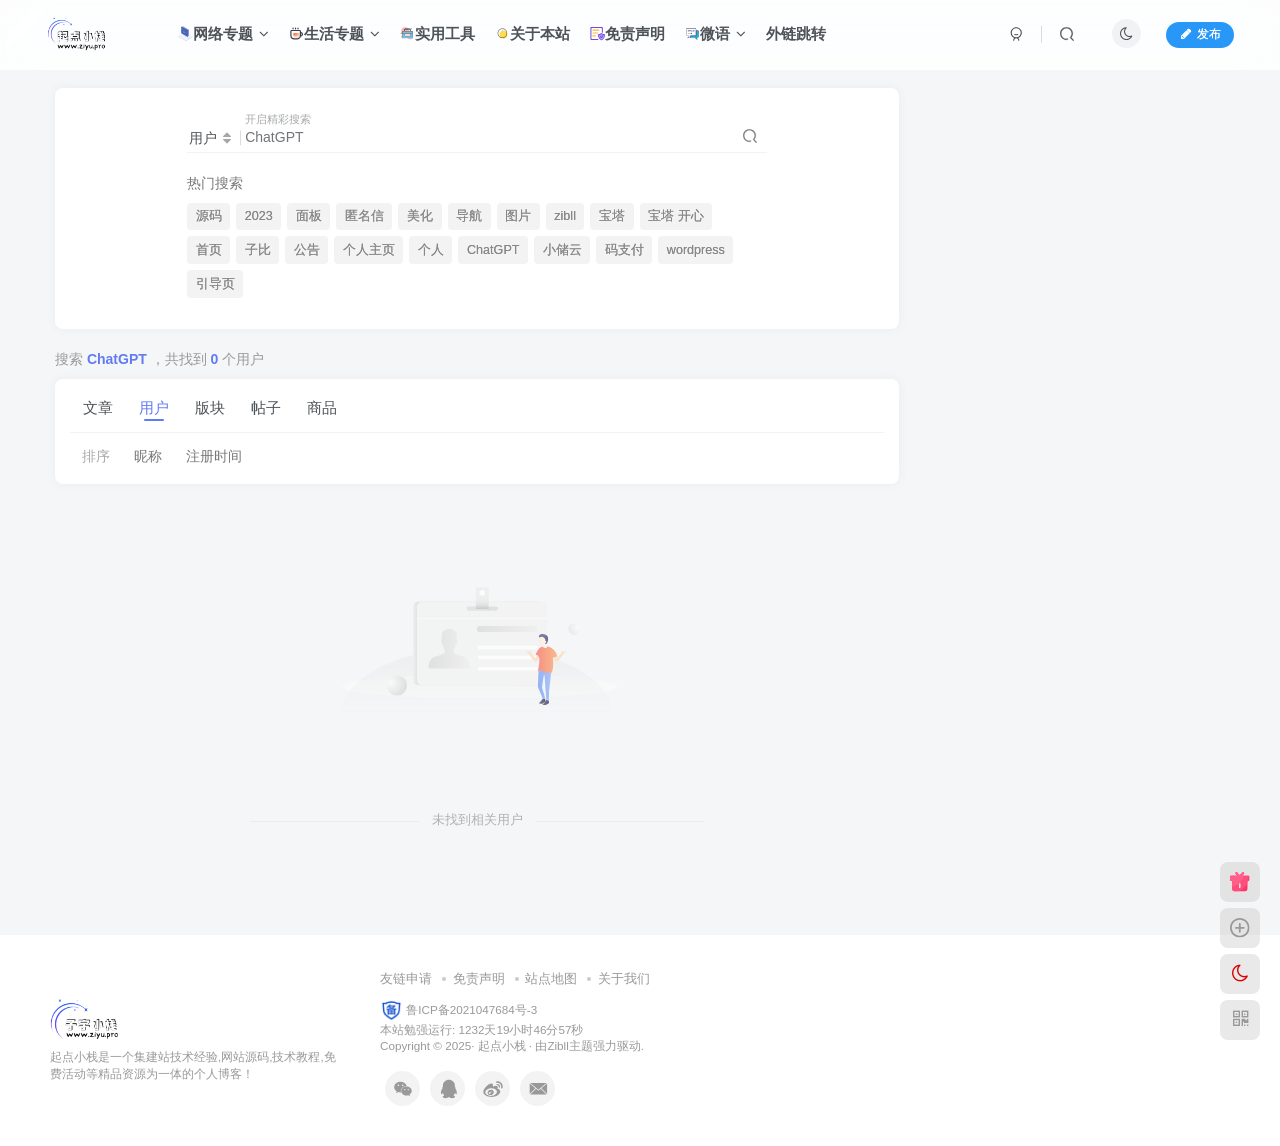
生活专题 (334, 33)
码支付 (624, 250)
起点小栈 (502, 1045)
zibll (565, 216)
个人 (431, 250)
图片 (518, 216)
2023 (259, 216)
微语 (715, 33)
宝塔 (612, 216)
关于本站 (532, 33)
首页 (209, 250)
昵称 (148, 456)
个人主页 (369, 250)
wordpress (696, 250)
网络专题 (223, 33)
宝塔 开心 (676, 216)
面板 (309, 216)
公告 (307, 250)
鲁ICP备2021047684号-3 (471, 1008)
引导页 (215, 284)
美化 (420, 216)
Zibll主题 (569, 1045)
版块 (210, 407)
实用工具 (437, 33)
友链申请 (406, 978)
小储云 (562, 250)
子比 (258, 250)
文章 (98, 407)
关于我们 (624, 978)
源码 (209, 216)
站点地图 (551, 978)
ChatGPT (493, 250)
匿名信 (364, 216)
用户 (154, 407)
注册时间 (214, 456)
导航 (469, 216)
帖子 (266, 407)
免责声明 (627, 33)
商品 (322, 407)
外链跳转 (796, 33)
